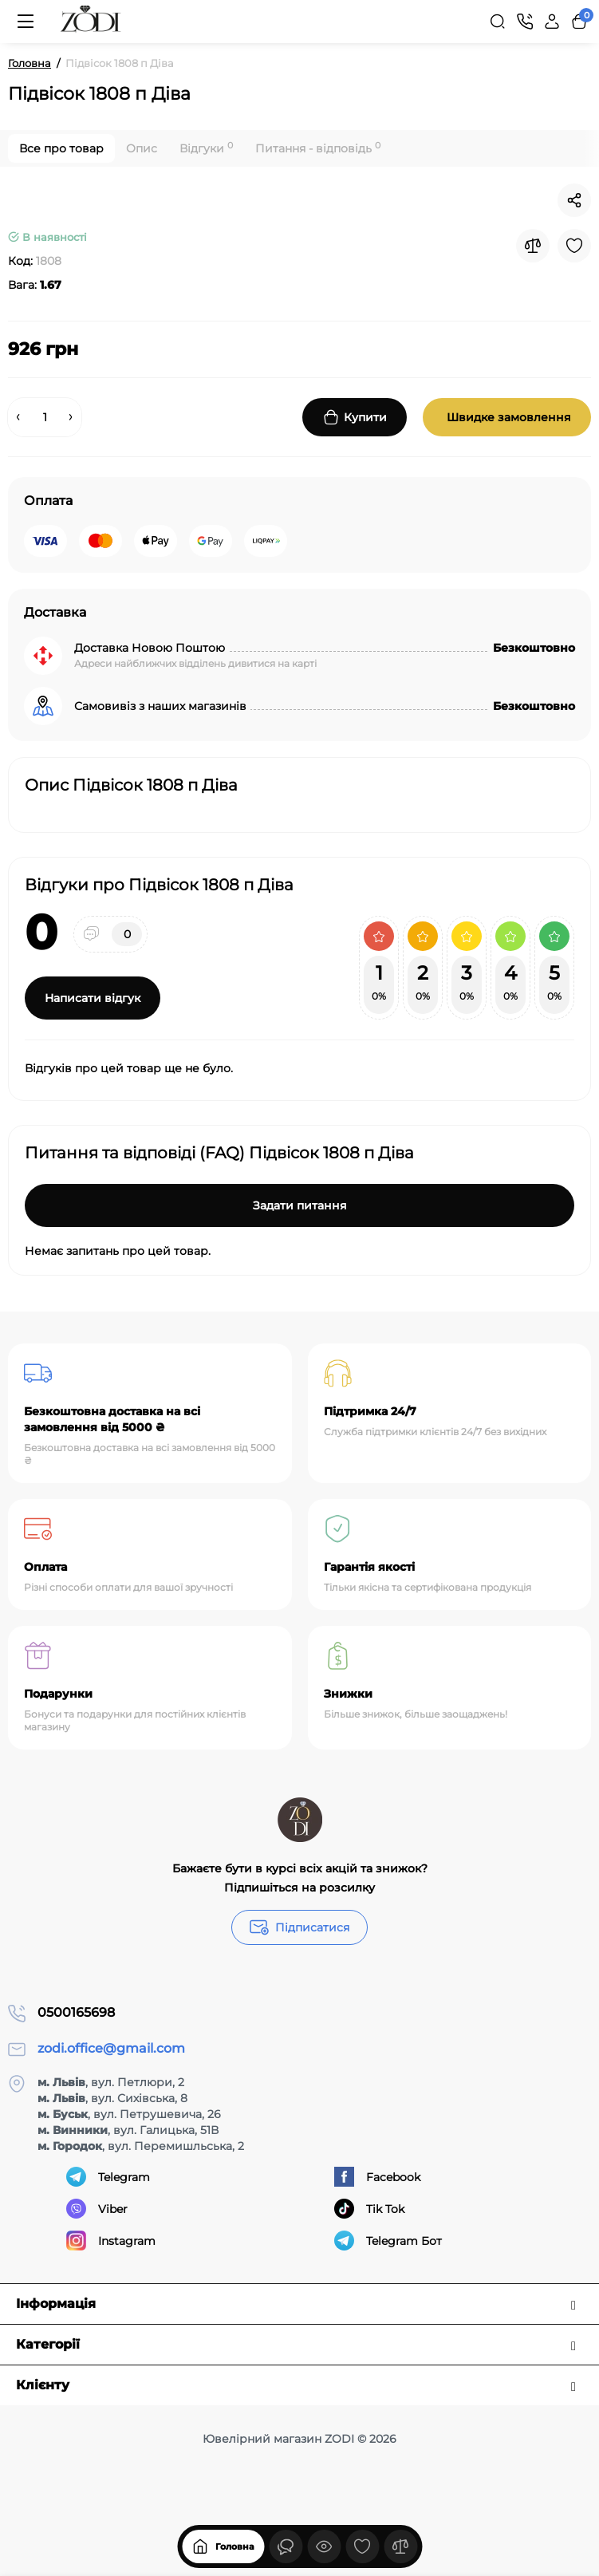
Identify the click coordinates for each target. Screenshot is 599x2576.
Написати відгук (92, 998)
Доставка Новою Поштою (149, 648)
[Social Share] (574, 200)
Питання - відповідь (317, 148)
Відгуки (206, 148)
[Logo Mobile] (91, 21)
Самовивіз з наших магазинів (160, 706)
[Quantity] (45, 417)
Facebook (377, 2177)
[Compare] (533, 245)
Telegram (108, 2177)
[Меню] (25, 21)
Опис (141, 148)
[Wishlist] (574, 245)
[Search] (498, 22)
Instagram (111, 2241)
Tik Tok (369, 2209)
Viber (97, 2209)
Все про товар (61, 148)
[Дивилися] (285, 2546)
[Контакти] (525, 22)
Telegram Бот (388, 2241)
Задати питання (300, 1205)
